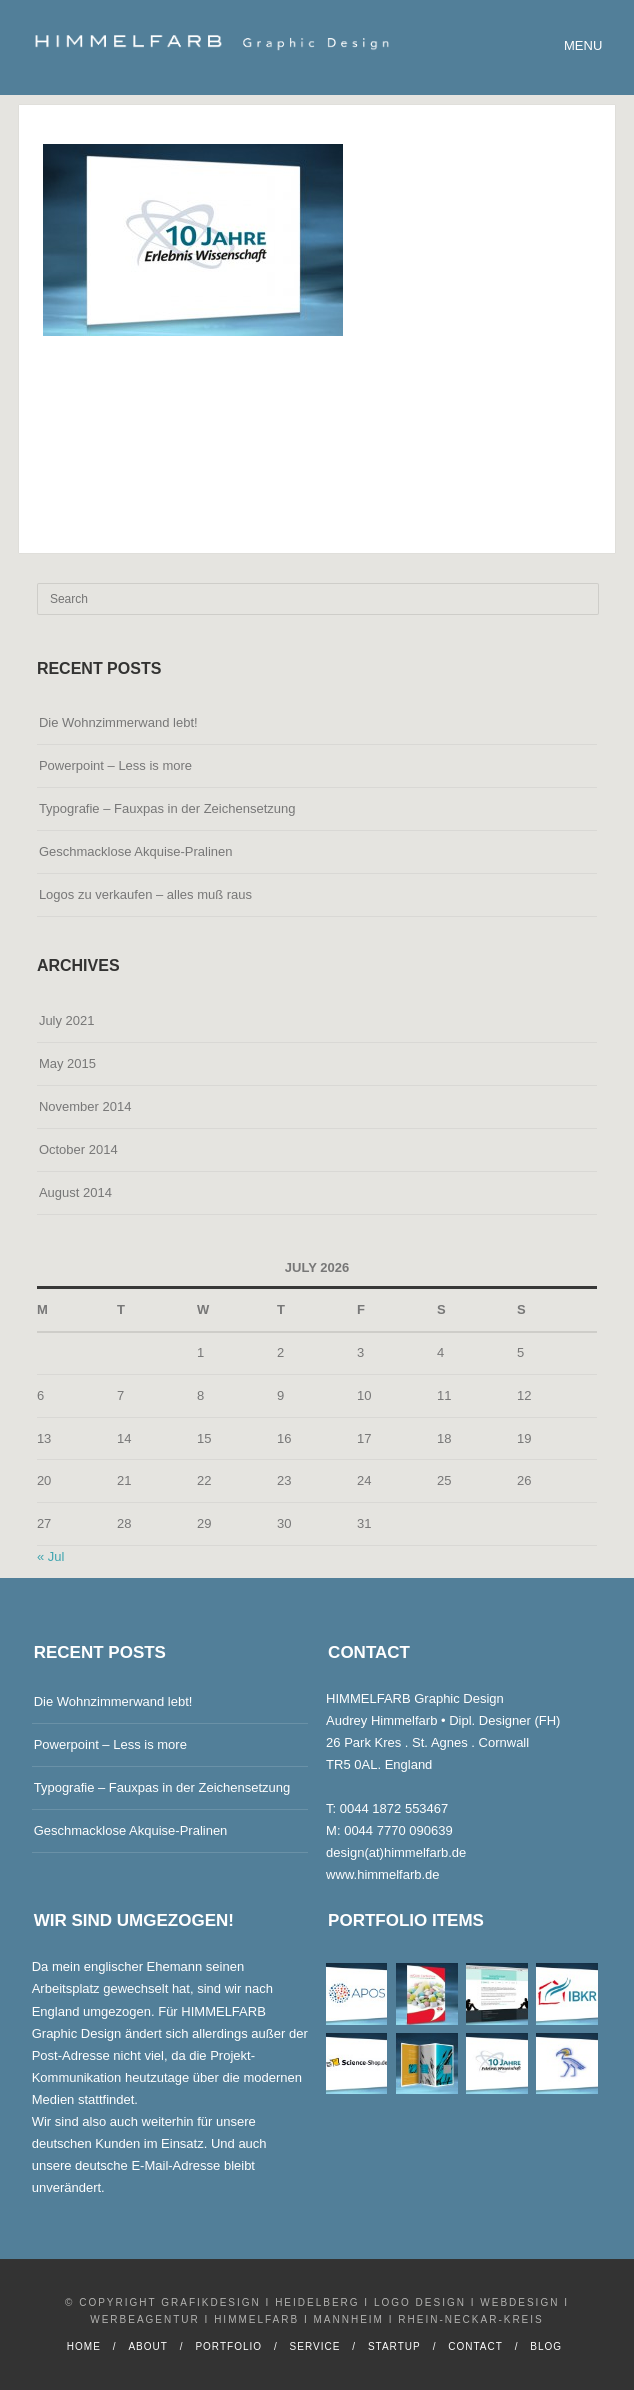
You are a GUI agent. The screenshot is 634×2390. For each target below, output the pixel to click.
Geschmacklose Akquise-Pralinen (136, 851)
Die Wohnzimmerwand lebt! (118, 722)
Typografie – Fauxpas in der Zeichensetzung (167, 808)
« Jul (50, 1556)
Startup (394, 2346)
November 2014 (85, 1106)
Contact (475, 2346)
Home (84, 2346)
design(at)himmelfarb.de (396, 1852)
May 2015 (67, 1063)
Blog (546, 2346)
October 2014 (78, 1149)
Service (315, 2346)
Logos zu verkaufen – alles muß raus (145, 894)
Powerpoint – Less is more (115, 765)
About (147, 2346)
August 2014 (75, 1192)
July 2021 (67, 1020)
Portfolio (228, 2346)
